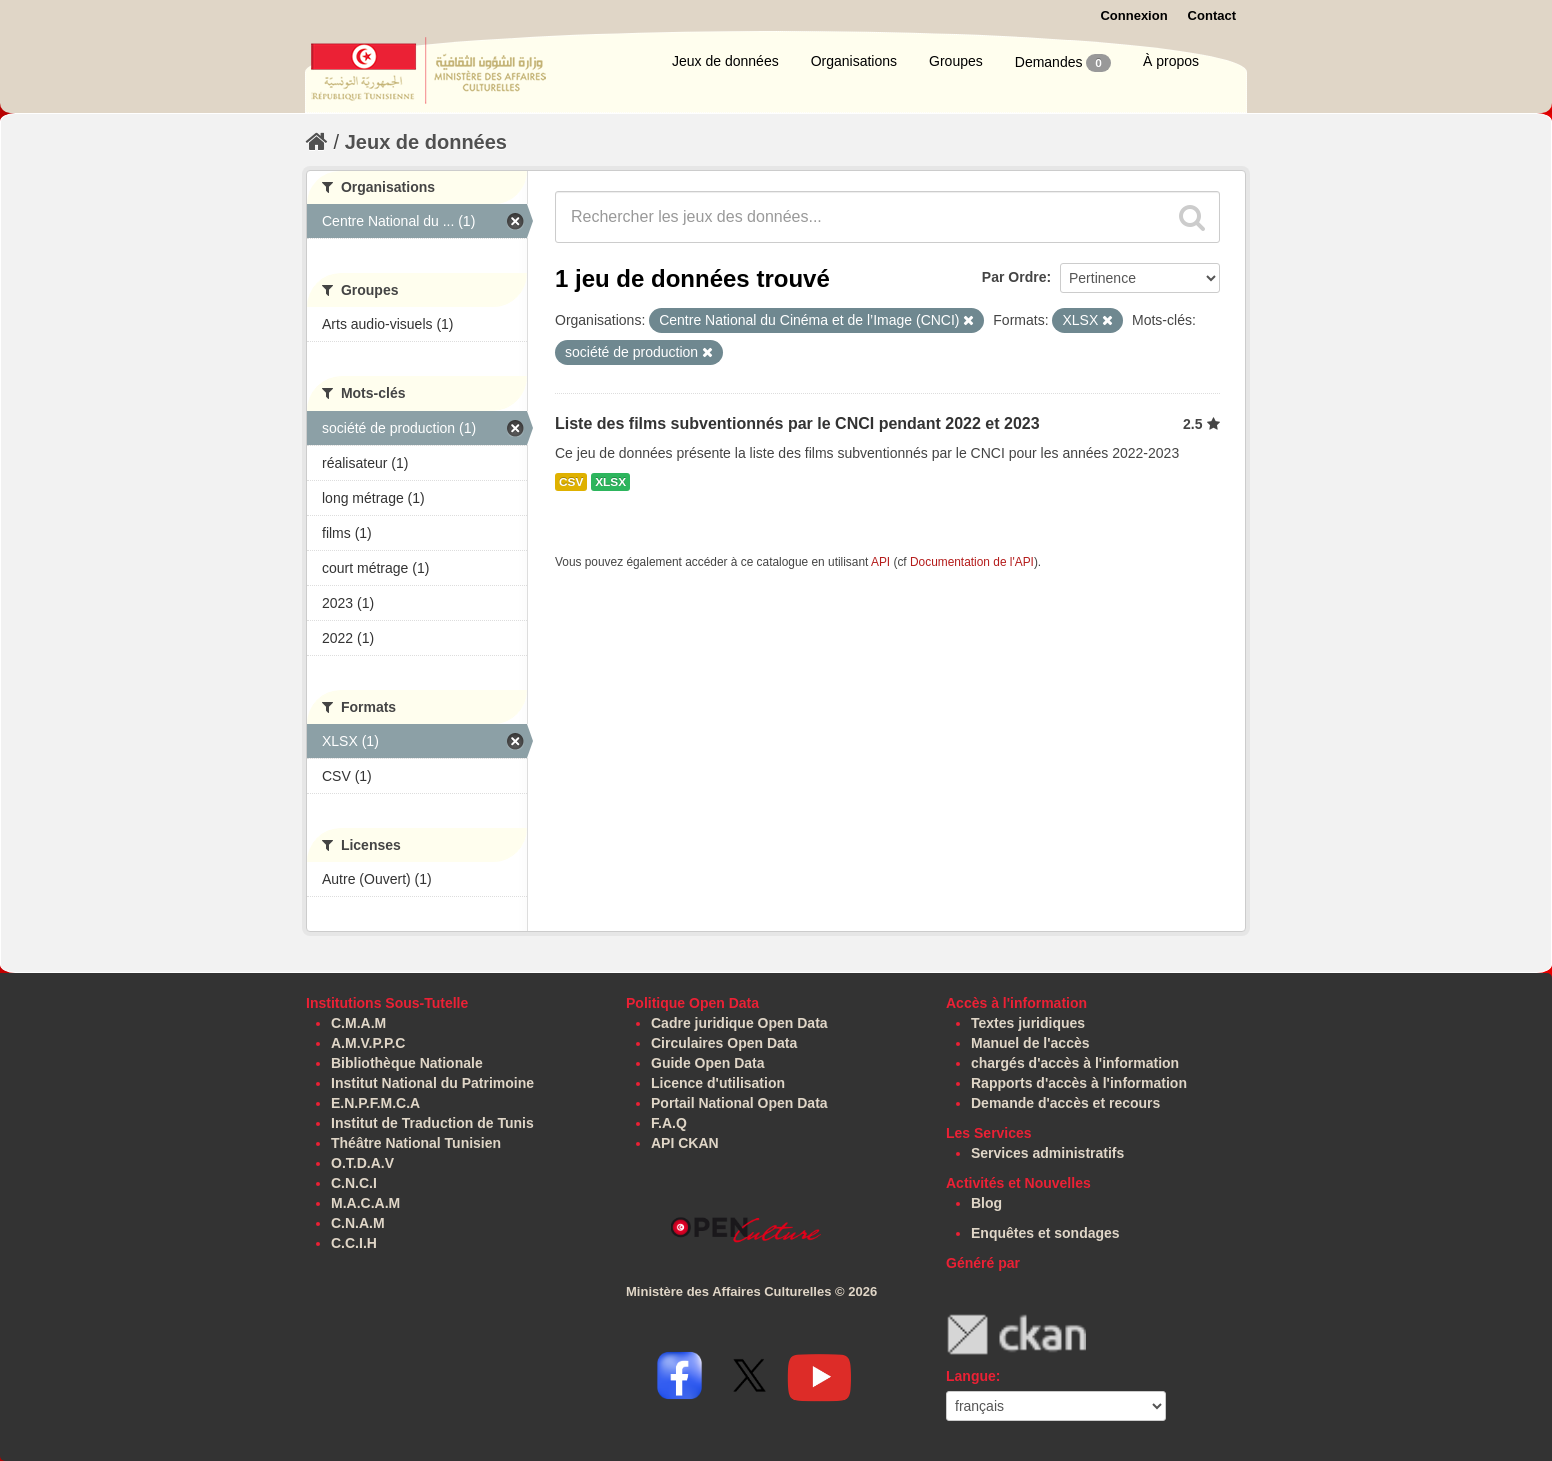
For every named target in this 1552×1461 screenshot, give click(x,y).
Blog (986, 1203)
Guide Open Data (708, 1063)
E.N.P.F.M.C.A (375, 1103)
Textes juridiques (1028, 1023)
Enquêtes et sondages (1045, 1233)
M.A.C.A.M (365, 1203)
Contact (1212, 15)
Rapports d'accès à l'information (1079, 1083)
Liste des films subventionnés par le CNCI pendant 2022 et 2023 (797, 423)
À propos (1171, 61)
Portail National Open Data (739, 1103)
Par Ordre (1014, 277)
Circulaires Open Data (724, 1043)
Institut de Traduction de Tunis (432, 1123)
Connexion (1133, 15)
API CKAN (685, 1143)
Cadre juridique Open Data (739, 1023)
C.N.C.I (354, 1183)
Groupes (956, 61)
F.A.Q (669, 1123)
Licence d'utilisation (718, 1083)
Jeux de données (725, 61)
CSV (571, 482)
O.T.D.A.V (362, 1163)
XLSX (610, 482)
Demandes (1063, 63)
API (880, 562)
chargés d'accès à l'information (1075, 1063)
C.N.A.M (358, 1223)
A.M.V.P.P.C (368, 1043)
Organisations (854, 61)
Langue (971, 1376)
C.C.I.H (354, 1243)
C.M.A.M (358, 1023)
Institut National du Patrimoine (432, 1083)
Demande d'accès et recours (1065, 1103)
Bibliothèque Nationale (407, 1063)
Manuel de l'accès (1030, 1043)
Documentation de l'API (972, 562)
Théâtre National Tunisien (416, 1143)
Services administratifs (1047, 1153)
